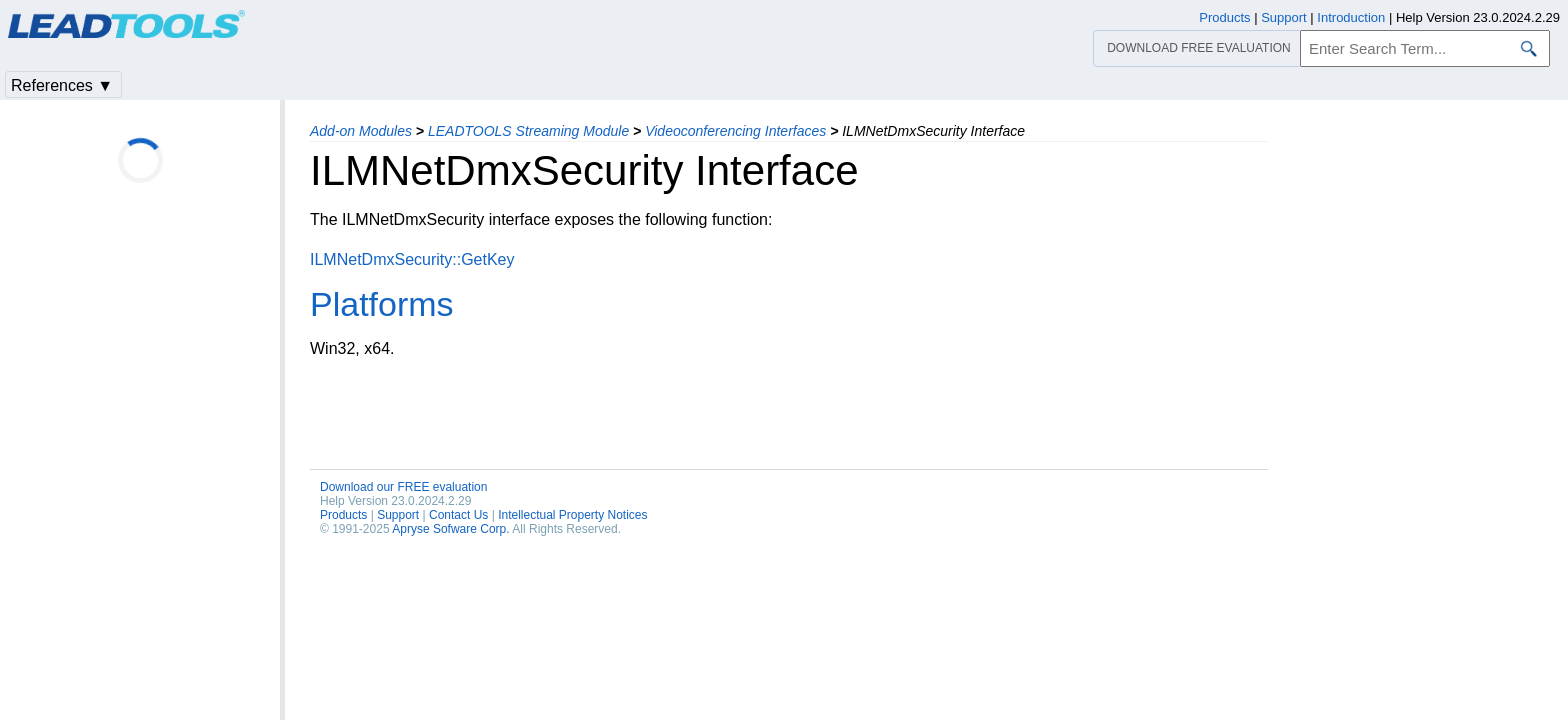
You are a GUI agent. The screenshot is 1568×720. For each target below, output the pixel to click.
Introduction (1351, 17)
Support (398, 515)
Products (343, 515)
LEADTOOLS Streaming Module (528, 131)
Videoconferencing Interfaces (735, 131)
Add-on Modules (361, 131)
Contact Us (458, 515)
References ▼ (62, 85)
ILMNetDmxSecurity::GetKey (412, 259)
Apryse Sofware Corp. (450, 529)
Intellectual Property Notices (572, 515)
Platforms (382, 304)
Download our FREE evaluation (403, 487)
